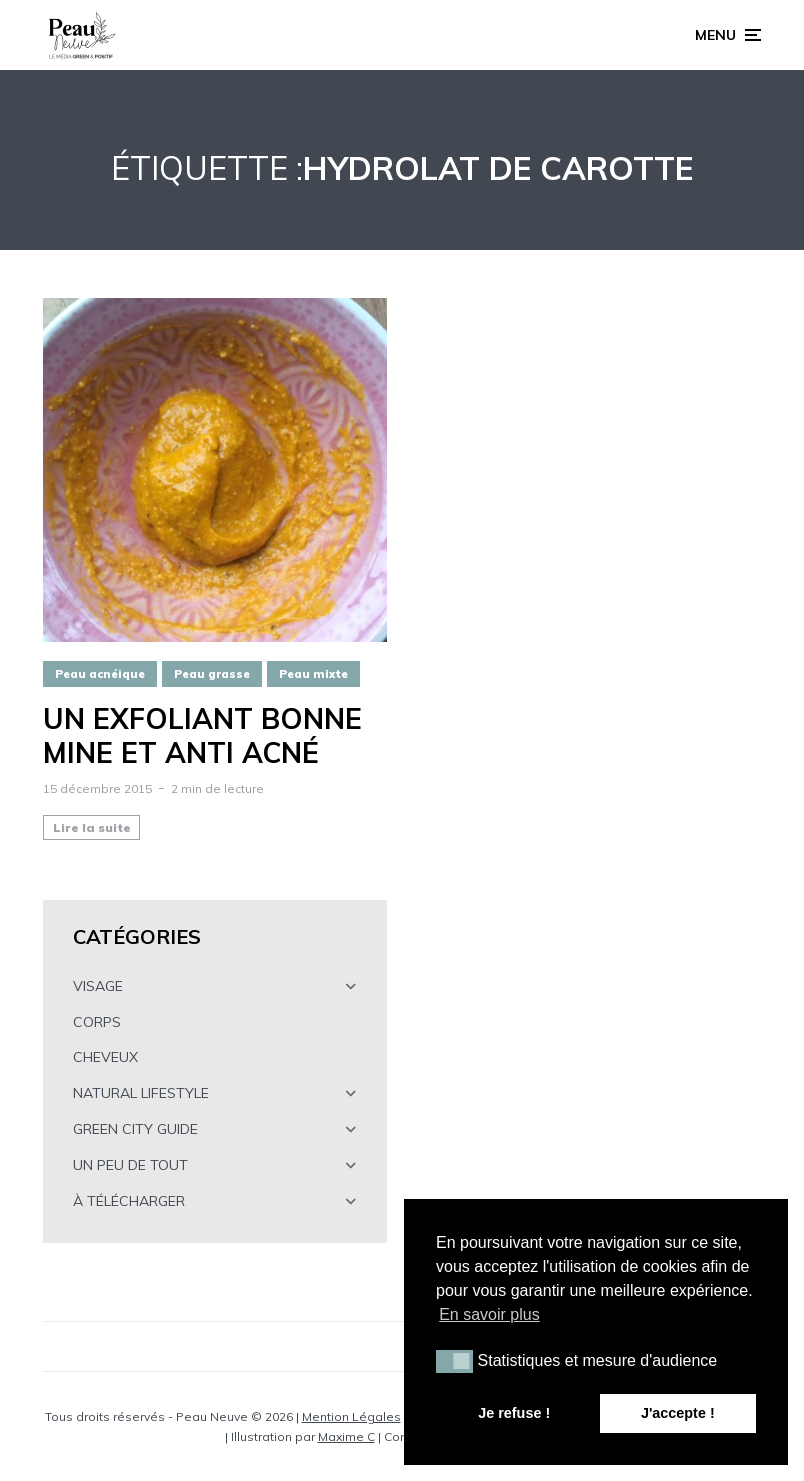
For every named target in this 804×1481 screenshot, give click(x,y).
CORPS (97, 1022)
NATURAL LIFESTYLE (141, 1093)
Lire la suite (92, 827)
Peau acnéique (100, 674)
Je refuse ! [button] (514, 1413)
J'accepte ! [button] (678, 1413)
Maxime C (346, 1436)
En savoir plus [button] (489, 1314)
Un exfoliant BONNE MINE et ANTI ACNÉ (202, 735)
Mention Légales (351, 1416)
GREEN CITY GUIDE (135, 1129)
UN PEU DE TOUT (130, 1165)
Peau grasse (212, 674)
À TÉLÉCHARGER (129, 1201)
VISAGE (98, 986)
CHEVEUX (105, 1057)
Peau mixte (313, 674)
